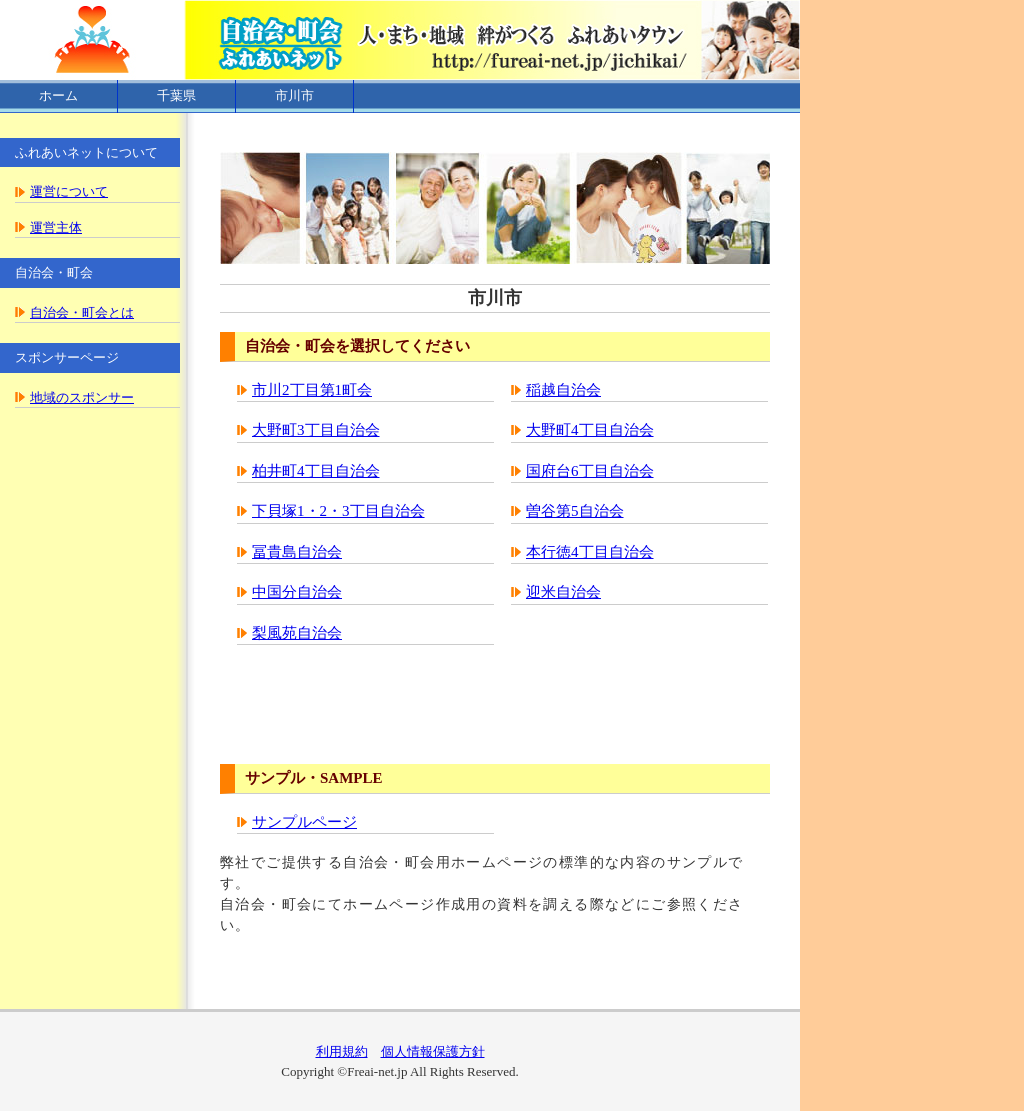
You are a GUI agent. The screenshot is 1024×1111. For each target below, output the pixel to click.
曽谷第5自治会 (575, 511)
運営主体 (56, 227)
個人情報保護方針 (433, 1051)
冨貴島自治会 (297, 552)
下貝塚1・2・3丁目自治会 (338, 511)
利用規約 (342, 1051)
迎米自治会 (563, 592)
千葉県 (176, 95)
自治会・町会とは (82, 312)
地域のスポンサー (82, 397)
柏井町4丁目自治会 (316, 471)
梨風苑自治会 (297, 633)
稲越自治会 (563, 390)
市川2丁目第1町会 (312, 390)
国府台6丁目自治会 (590, 471)
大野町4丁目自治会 (590, 430)
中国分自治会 (297, 592)
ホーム (58, 95)
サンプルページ (304, 822)
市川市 (294, 95)
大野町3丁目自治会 (316, 430)
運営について (69, 191)
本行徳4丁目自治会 (590, 552)
